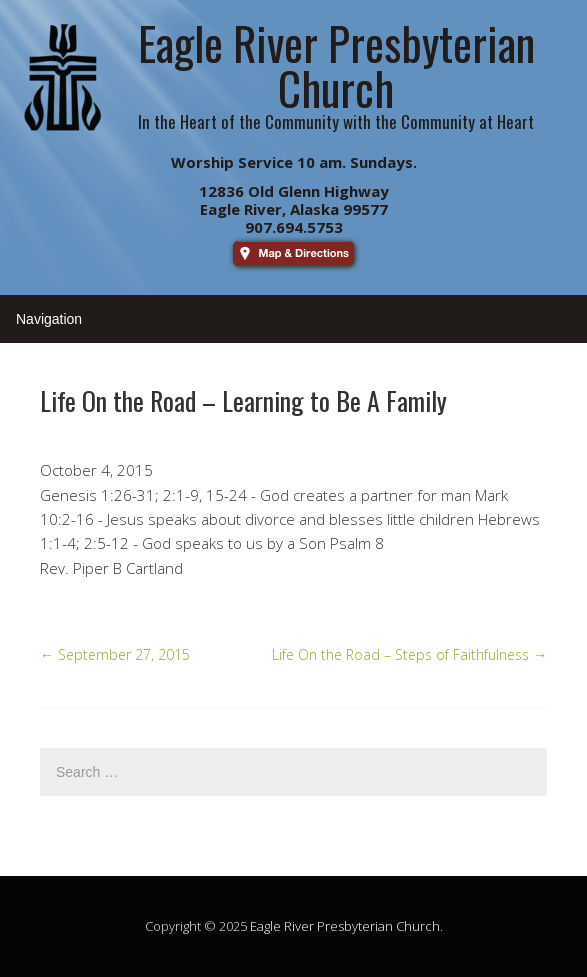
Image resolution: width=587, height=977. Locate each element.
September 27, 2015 (115, 654)
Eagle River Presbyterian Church (345, 926)
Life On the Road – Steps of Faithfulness (409, 654)
